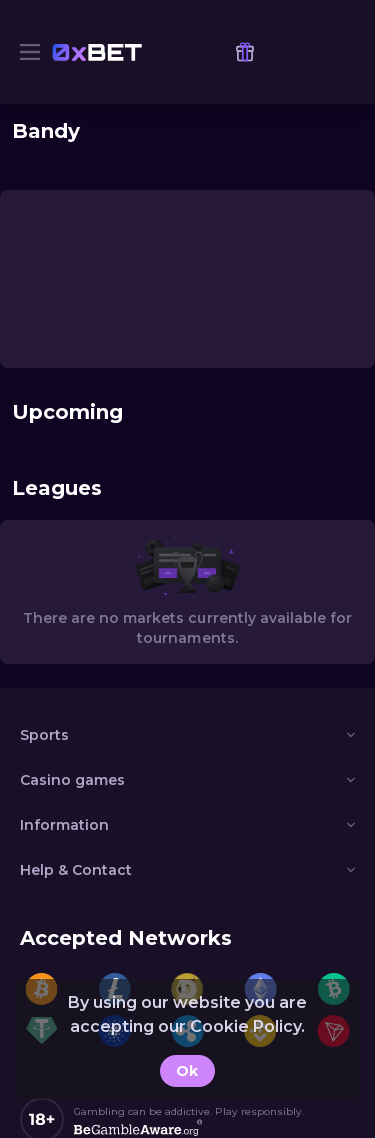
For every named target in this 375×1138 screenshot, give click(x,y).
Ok (187, 1071)
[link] (97, 52)
